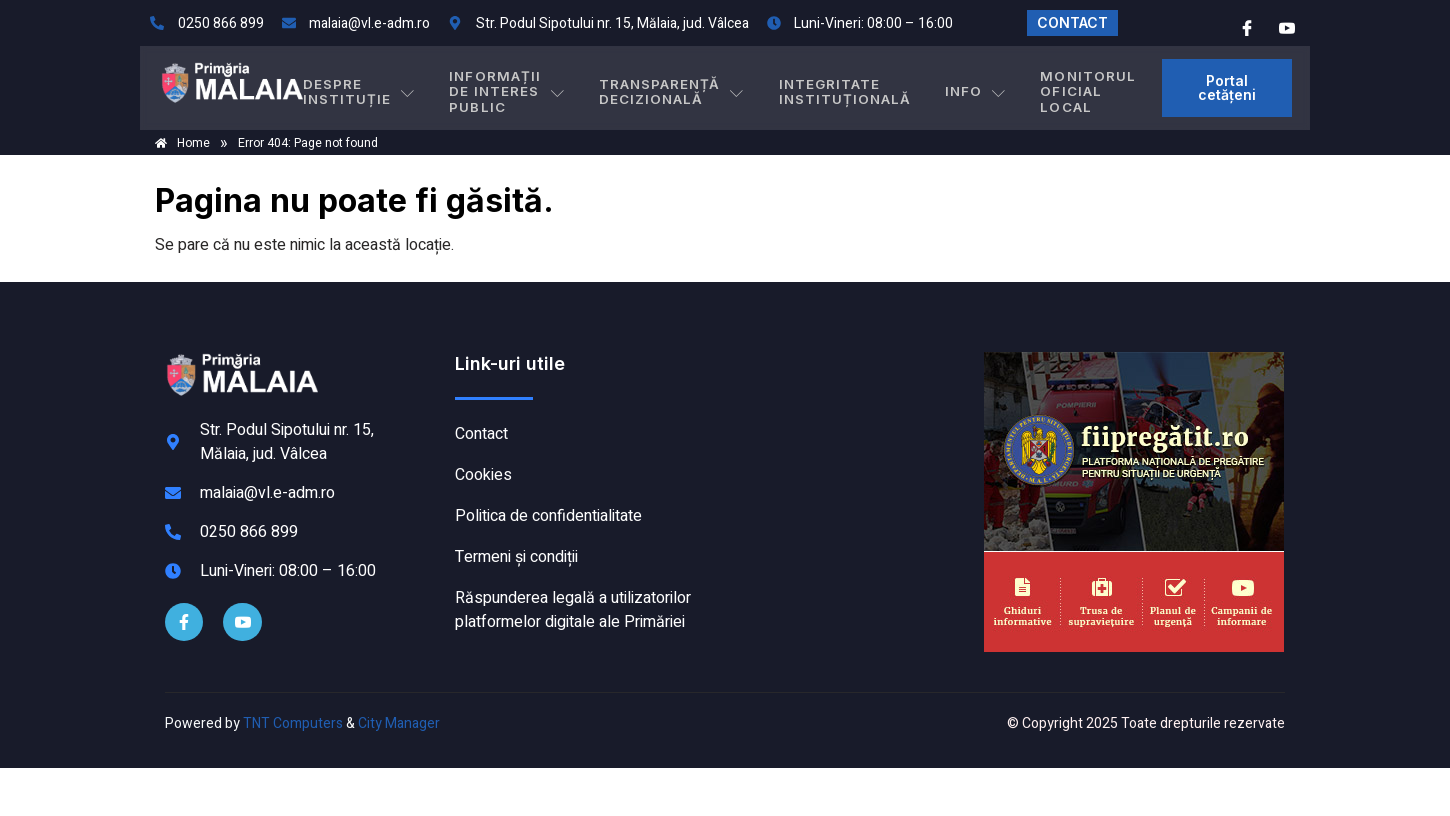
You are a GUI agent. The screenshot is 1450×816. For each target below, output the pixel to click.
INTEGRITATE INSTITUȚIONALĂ (843, 87)
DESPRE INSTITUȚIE (391, 87)
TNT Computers (293, 723)
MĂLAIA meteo (850, 427)
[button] (1143, 88)
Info (958, 88)
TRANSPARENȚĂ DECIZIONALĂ (689, 87)
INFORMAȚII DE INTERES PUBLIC (532, 87)
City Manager (399, 723)
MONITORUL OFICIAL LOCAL (1055, 87)
